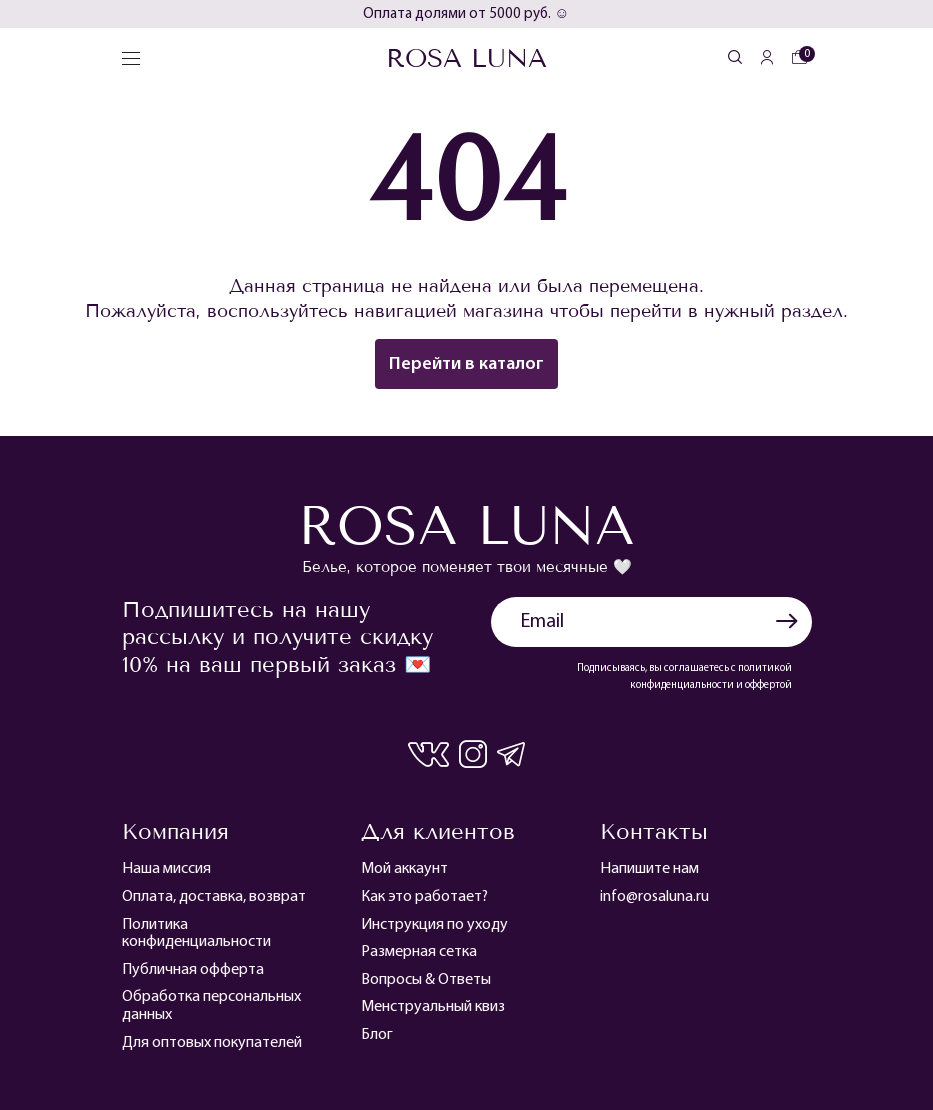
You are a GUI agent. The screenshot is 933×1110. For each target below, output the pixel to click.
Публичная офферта (193, 970)
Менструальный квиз (433, 1007)
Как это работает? (424, 897)
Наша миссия (166, 869)
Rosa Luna (466, 58)
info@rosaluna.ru (654, 897)
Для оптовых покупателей (212, 1043)
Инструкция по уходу (434, 925)
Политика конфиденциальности (196, 934)
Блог (377, 1035)
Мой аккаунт (404, 869)
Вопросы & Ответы (426, 980)
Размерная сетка (419, 952)
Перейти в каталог (466, 364)
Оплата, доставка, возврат (214, 897)
